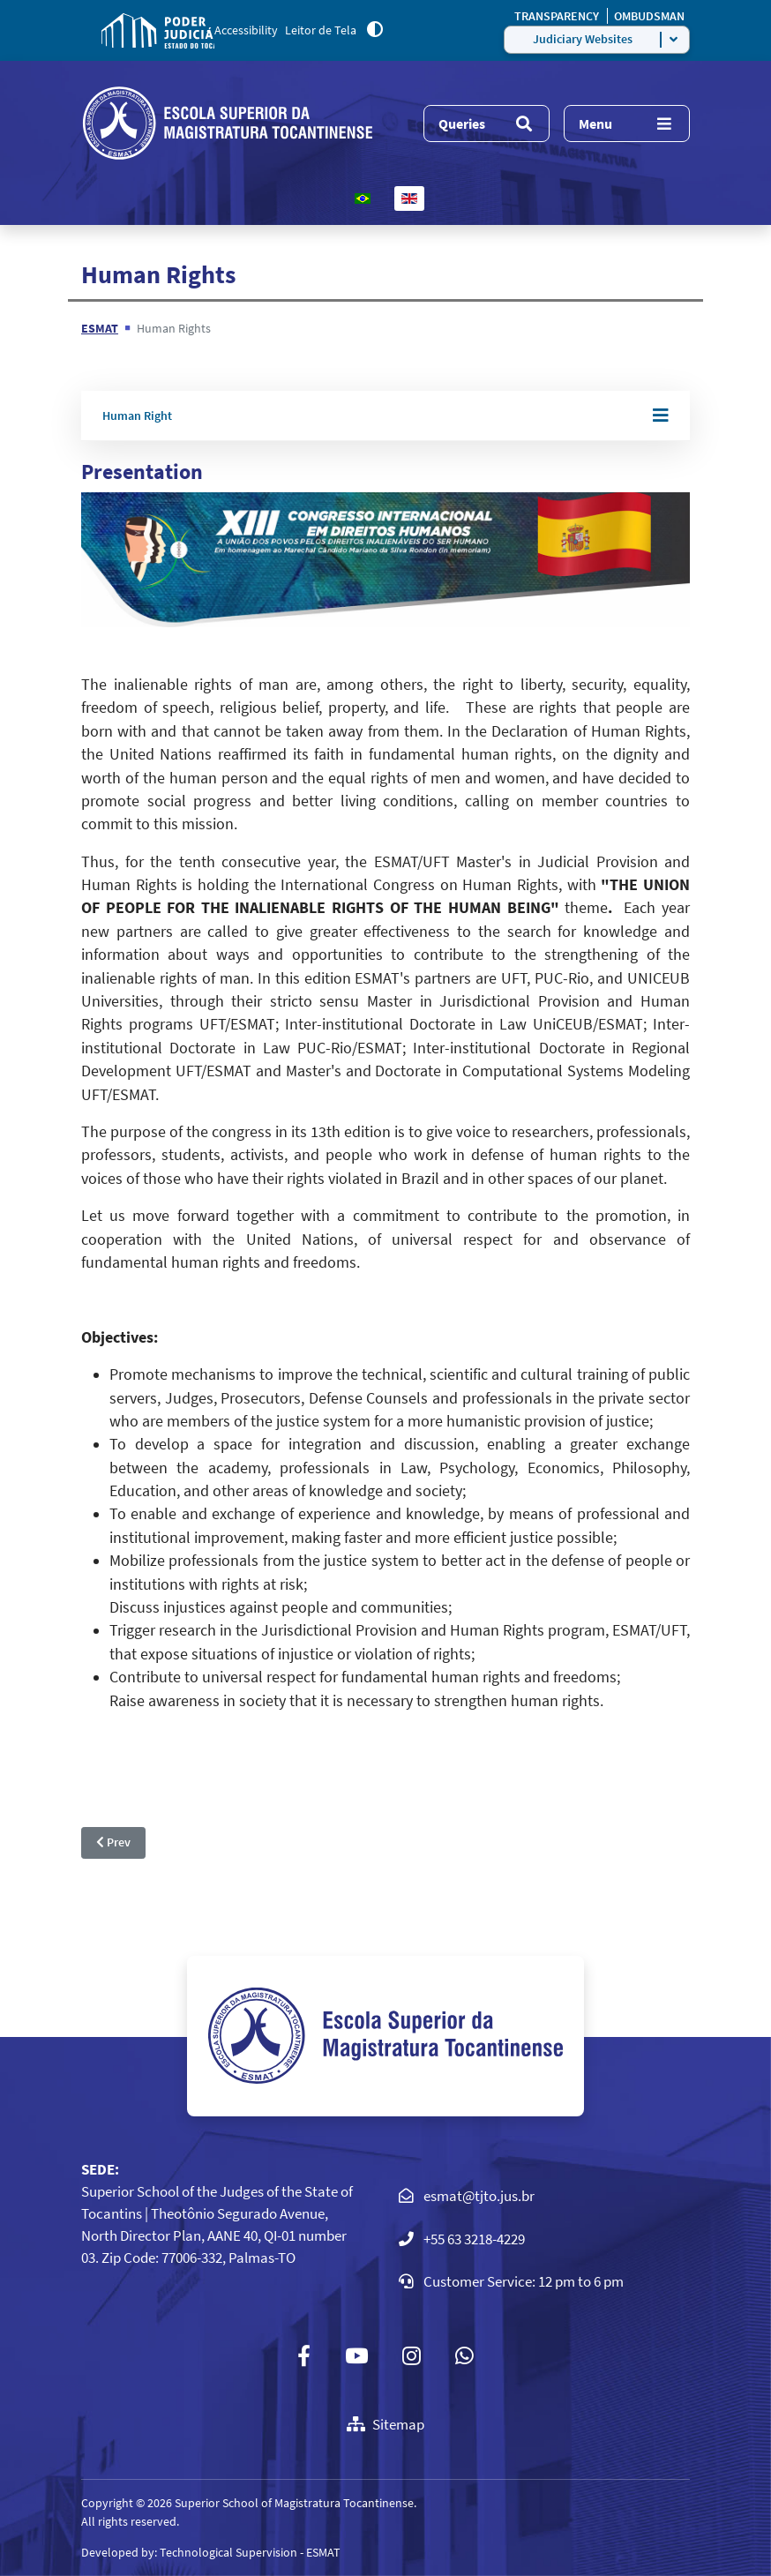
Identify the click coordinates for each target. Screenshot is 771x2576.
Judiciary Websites (583, 39)
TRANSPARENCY (558, 16)
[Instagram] (412, 2356)
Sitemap (385, 2424)
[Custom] (464, 2356)
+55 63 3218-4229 (474, 2239)
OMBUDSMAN (649, 16)
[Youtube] (357, 2356)
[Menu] (627, 124)
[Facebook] (304, 2356)
